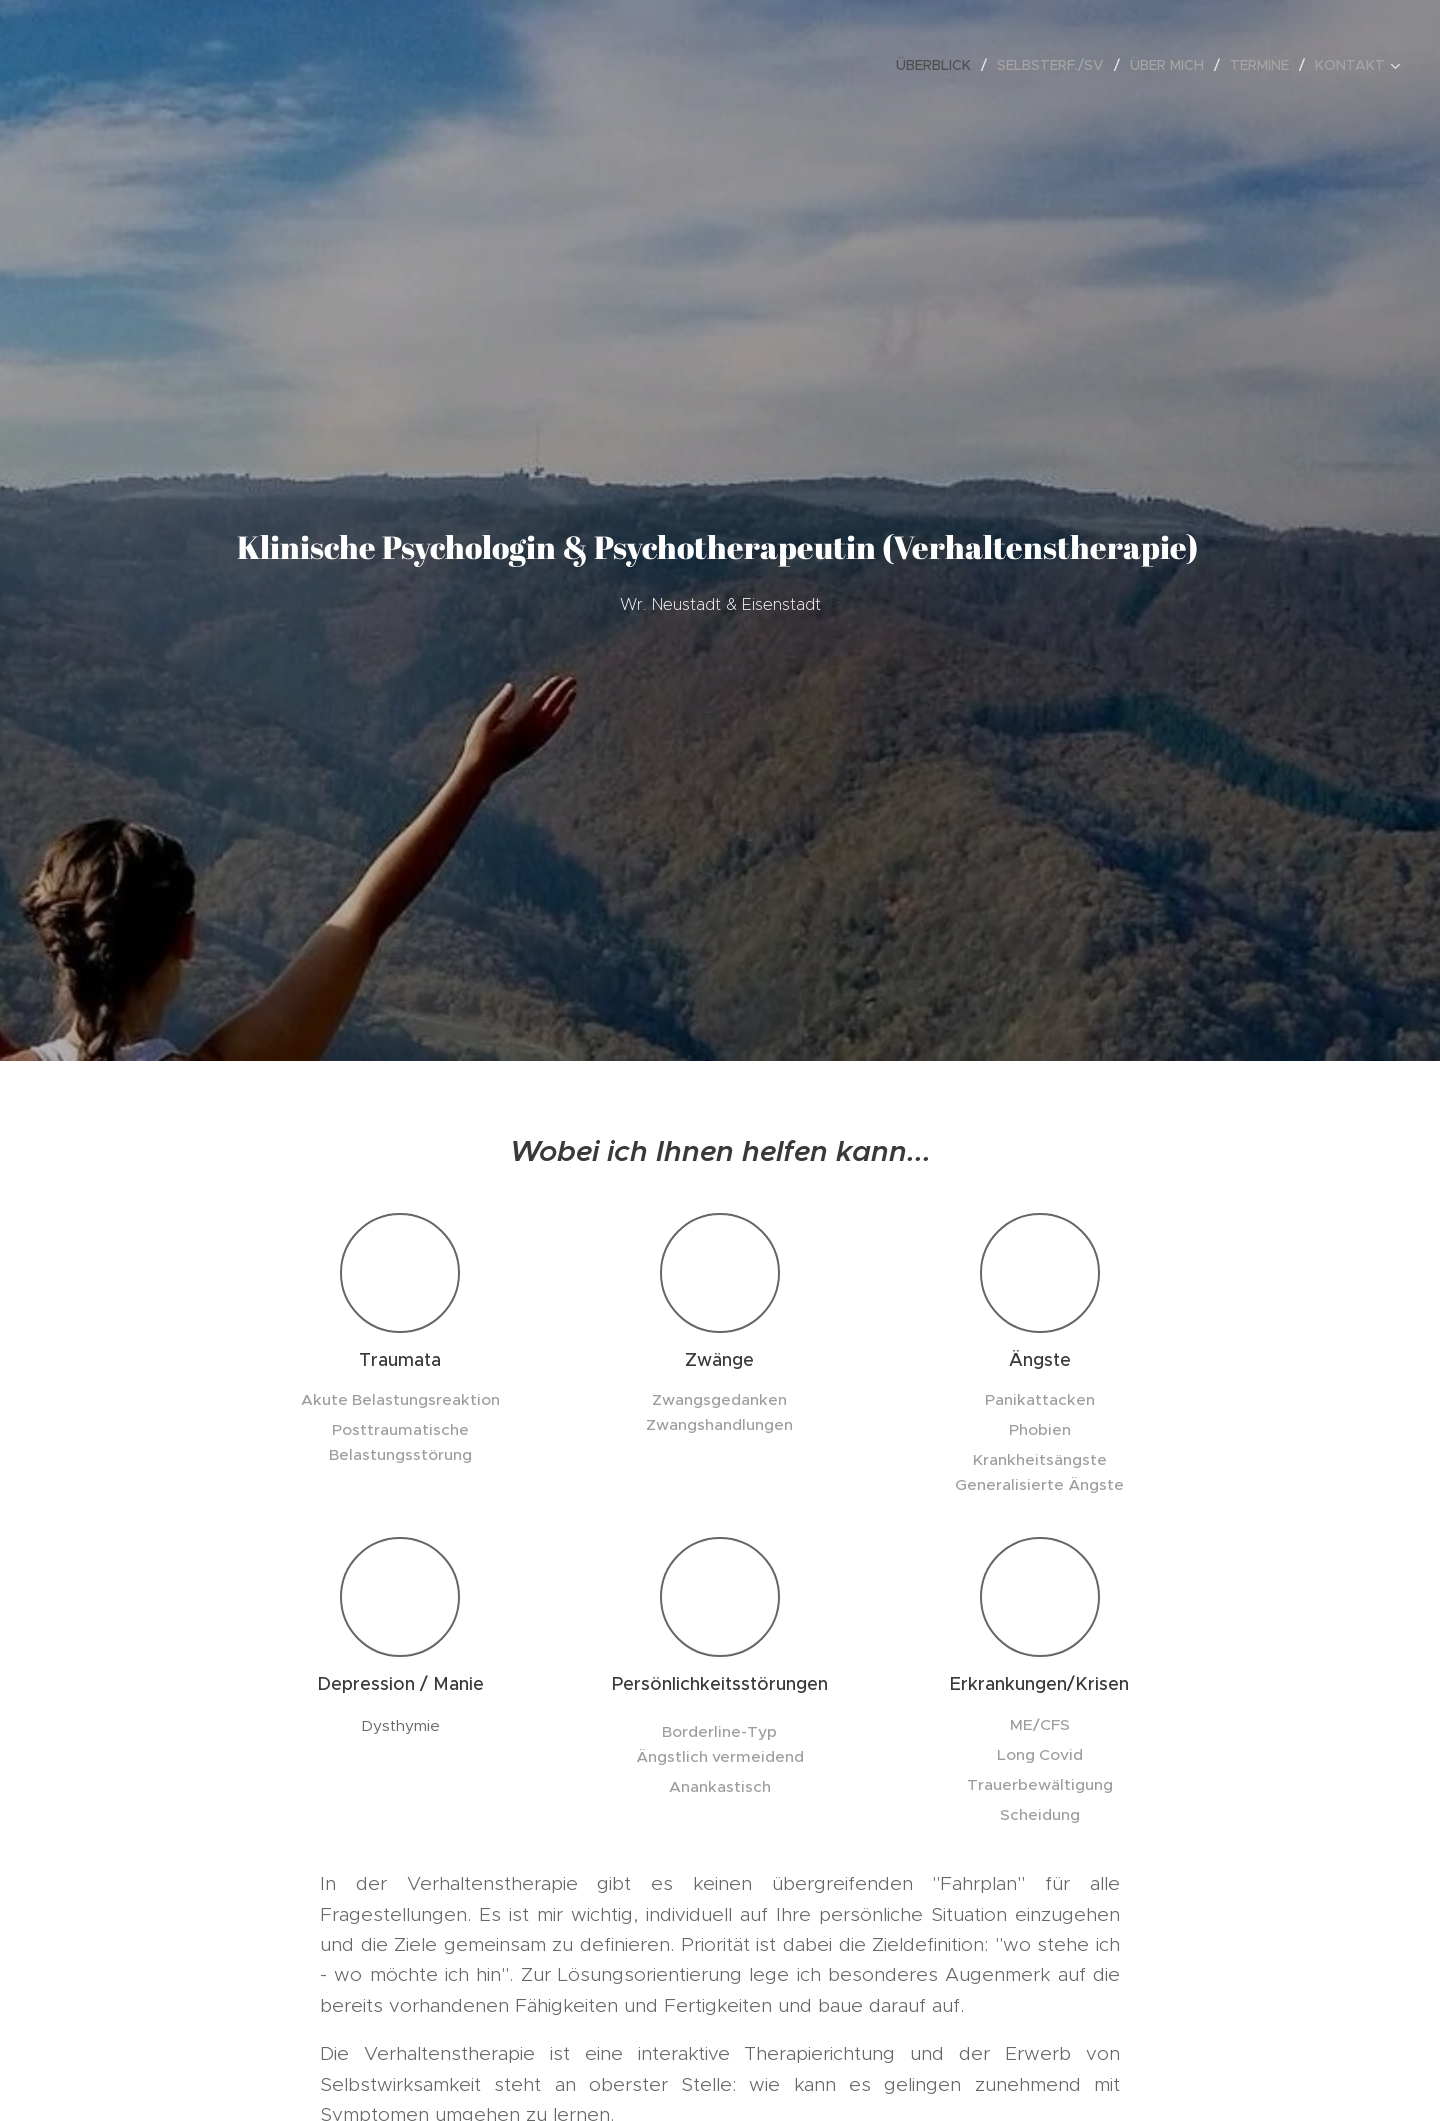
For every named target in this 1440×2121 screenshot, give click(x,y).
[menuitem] (939, 65)
